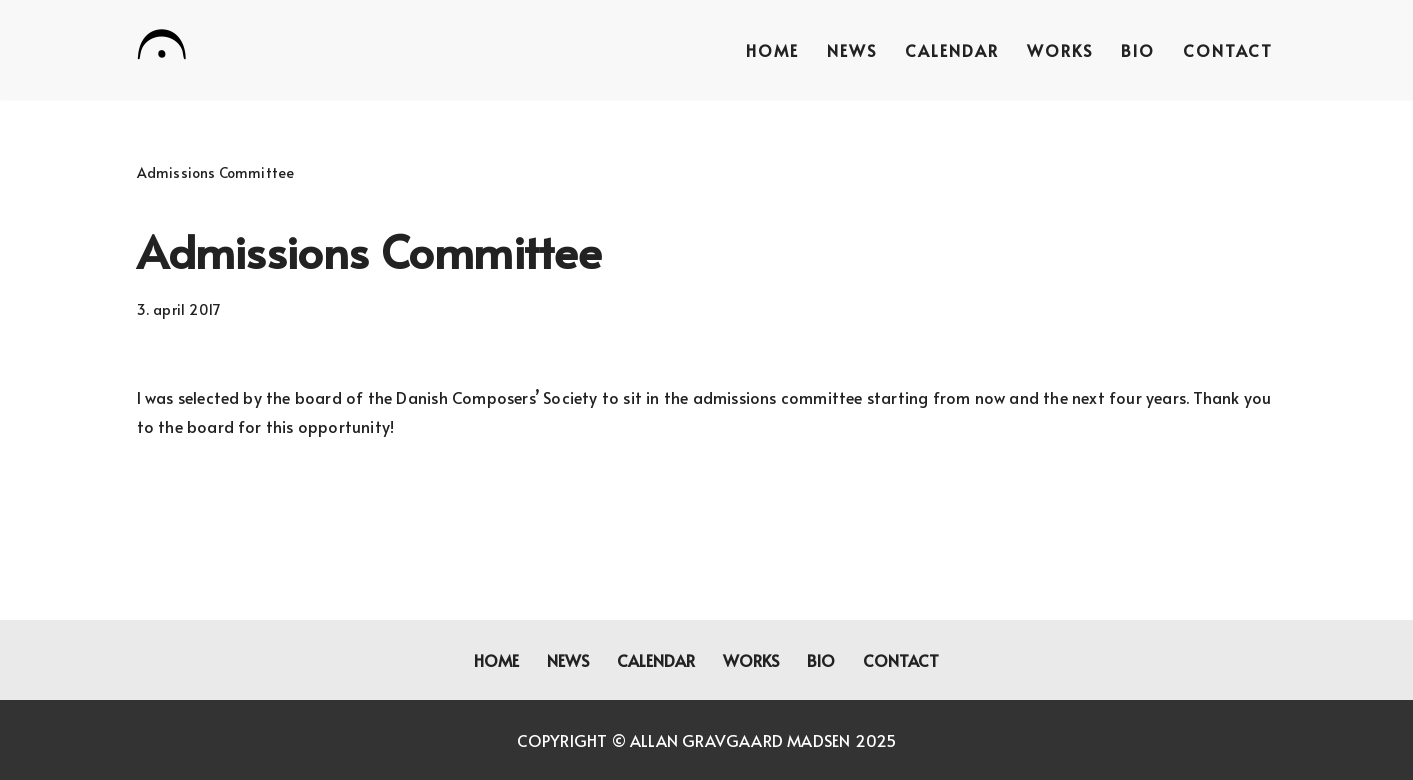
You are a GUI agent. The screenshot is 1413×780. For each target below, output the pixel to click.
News (852, 50)
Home (772, 50)
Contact (1228, 50)
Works (1060, 50)
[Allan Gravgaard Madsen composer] (162, 48)
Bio (1138, 50)
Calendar (952, 50)
